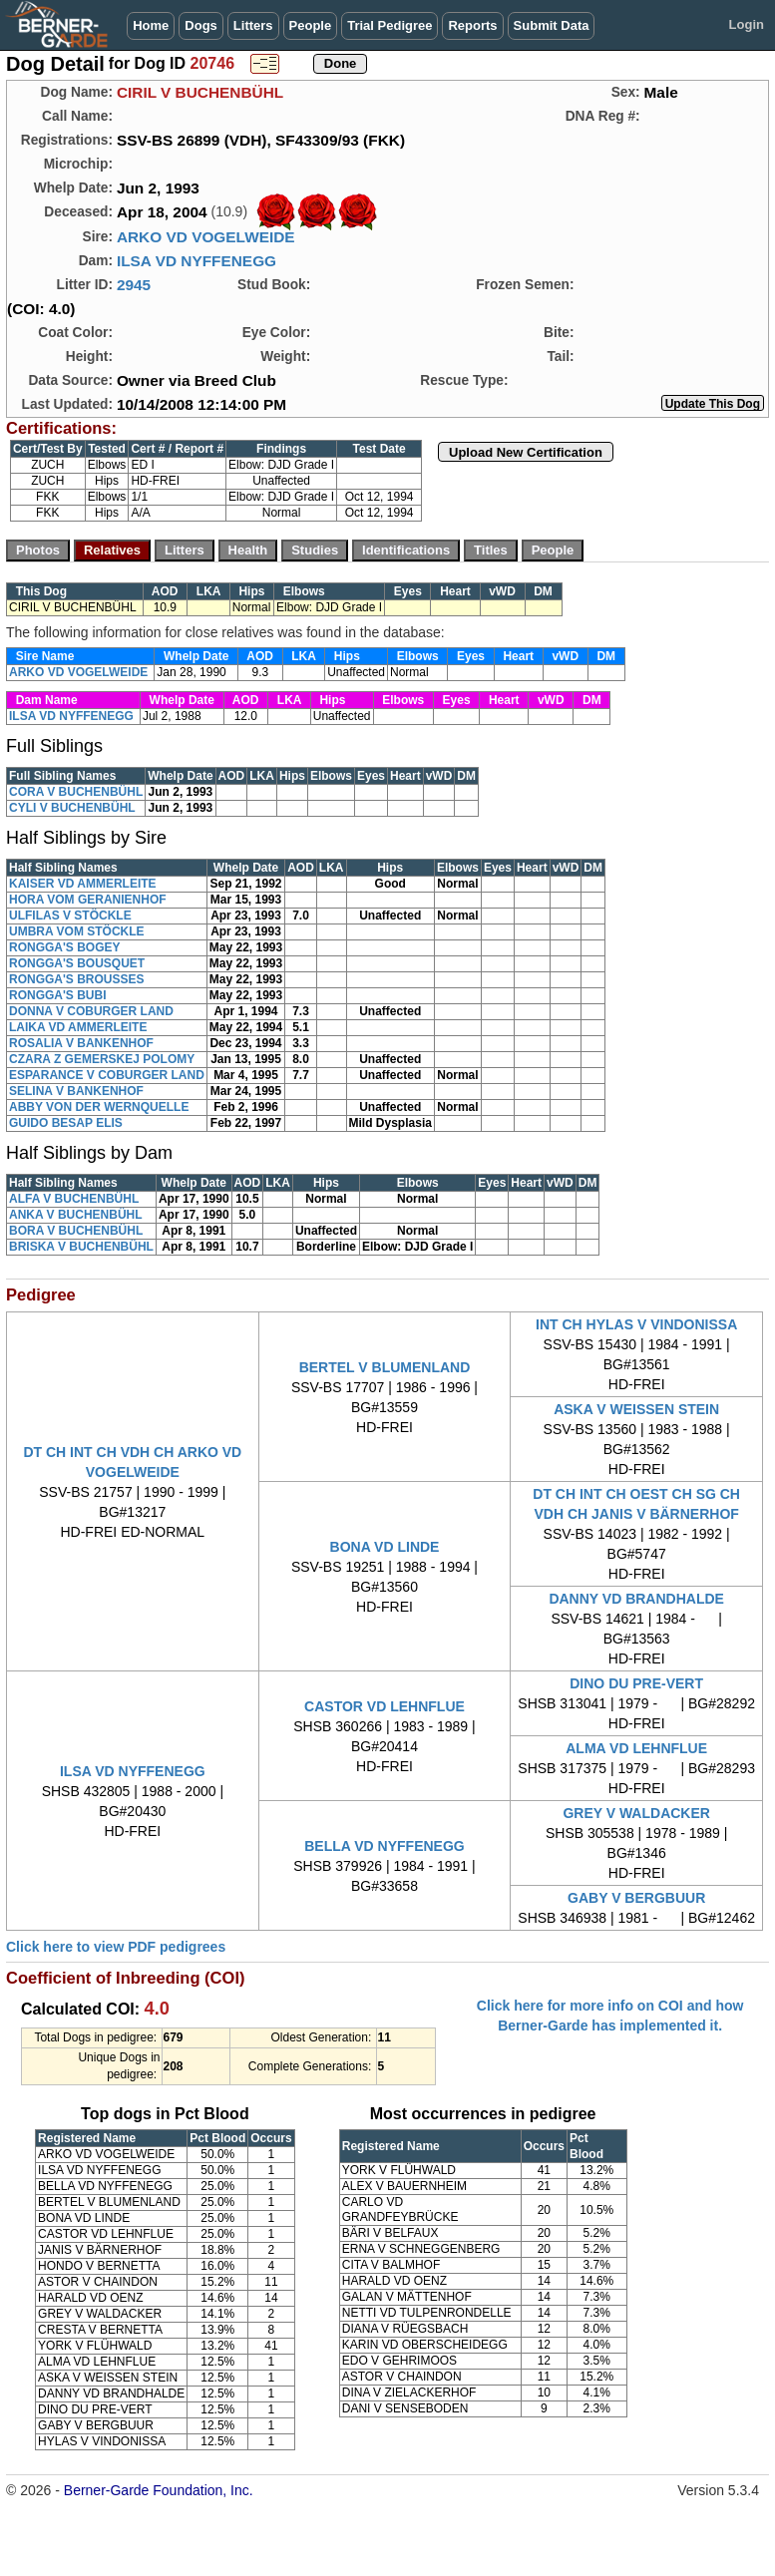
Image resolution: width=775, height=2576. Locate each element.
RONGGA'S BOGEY (65, 947)
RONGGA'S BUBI (58, 995)
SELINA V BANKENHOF (76, 1091)
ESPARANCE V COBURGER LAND (106, 1075)
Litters (253, 25)
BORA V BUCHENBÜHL (76, 1231)
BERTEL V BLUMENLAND (385, 1367)
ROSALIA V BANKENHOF (81, 1043)
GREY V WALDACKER (636, 1813)
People (310, 25)
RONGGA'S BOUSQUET (77, 963)
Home (151, 25)
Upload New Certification (525, 452)
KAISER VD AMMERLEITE (83, 884)
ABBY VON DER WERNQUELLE (99, 1107)
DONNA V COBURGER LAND (91, 1011)
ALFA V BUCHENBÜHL (74, 1199)
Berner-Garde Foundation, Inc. (158, 2490)
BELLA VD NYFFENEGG (384, 1846)
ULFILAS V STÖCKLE (70, 915)
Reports (472, 25)
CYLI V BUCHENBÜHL (72, 808)
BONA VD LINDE (385, 1547)
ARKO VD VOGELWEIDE (206, 236)
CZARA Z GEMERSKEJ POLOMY (101, 1059)
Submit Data (551, 25)
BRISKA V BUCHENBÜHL (81, 1247)
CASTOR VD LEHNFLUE (384, 1706)
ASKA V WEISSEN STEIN (636, 1409)
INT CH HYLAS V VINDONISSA (636, 1324)
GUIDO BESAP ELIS (66, 1123)
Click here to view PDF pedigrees (115, 1947)
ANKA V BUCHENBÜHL (76, 1215)
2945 (134, 284)
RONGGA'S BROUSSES (77, 979)
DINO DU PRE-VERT (636, 1683)
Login (746, 24)
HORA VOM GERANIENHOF (88, 900)
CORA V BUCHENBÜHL (76, 792)
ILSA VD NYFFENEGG (196, 260)
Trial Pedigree (389, 25)
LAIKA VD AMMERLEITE (78, 1027)
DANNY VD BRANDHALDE (636, 1599)
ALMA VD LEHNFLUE (636, 1748)
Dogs (201, 25)
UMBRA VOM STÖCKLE (77, 931)
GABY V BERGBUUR (636, 1898)
